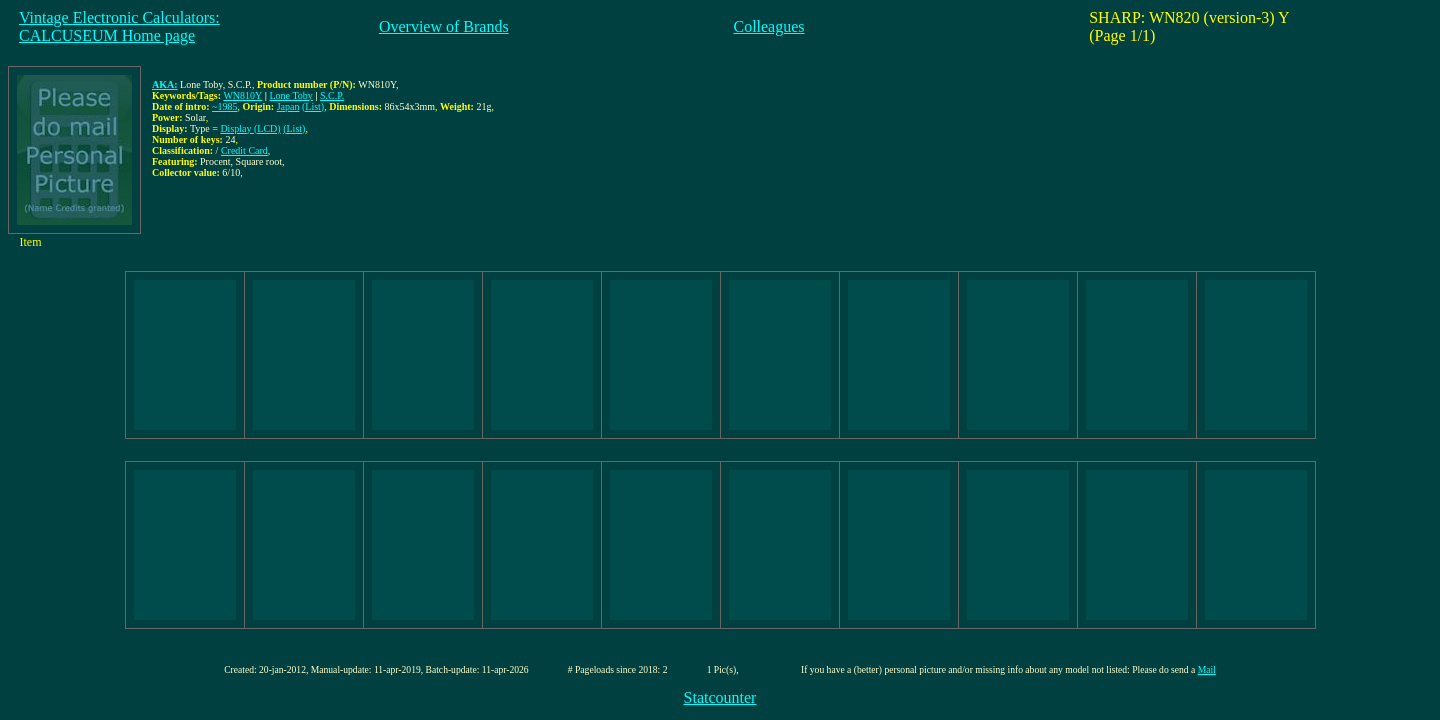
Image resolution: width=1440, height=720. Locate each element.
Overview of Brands (444, 26)
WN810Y (242, 95)
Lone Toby (291, 95)
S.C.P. (332, 95)
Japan (288, 106)
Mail (1207, 669)
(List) (313, 106)
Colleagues (768, 26)
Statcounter (720, 697)
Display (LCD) (250, 128)
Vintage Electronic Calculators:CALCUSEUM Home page (119, 26)
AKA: (165, 84)
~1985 (224, 106)
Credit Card (244, 150)
